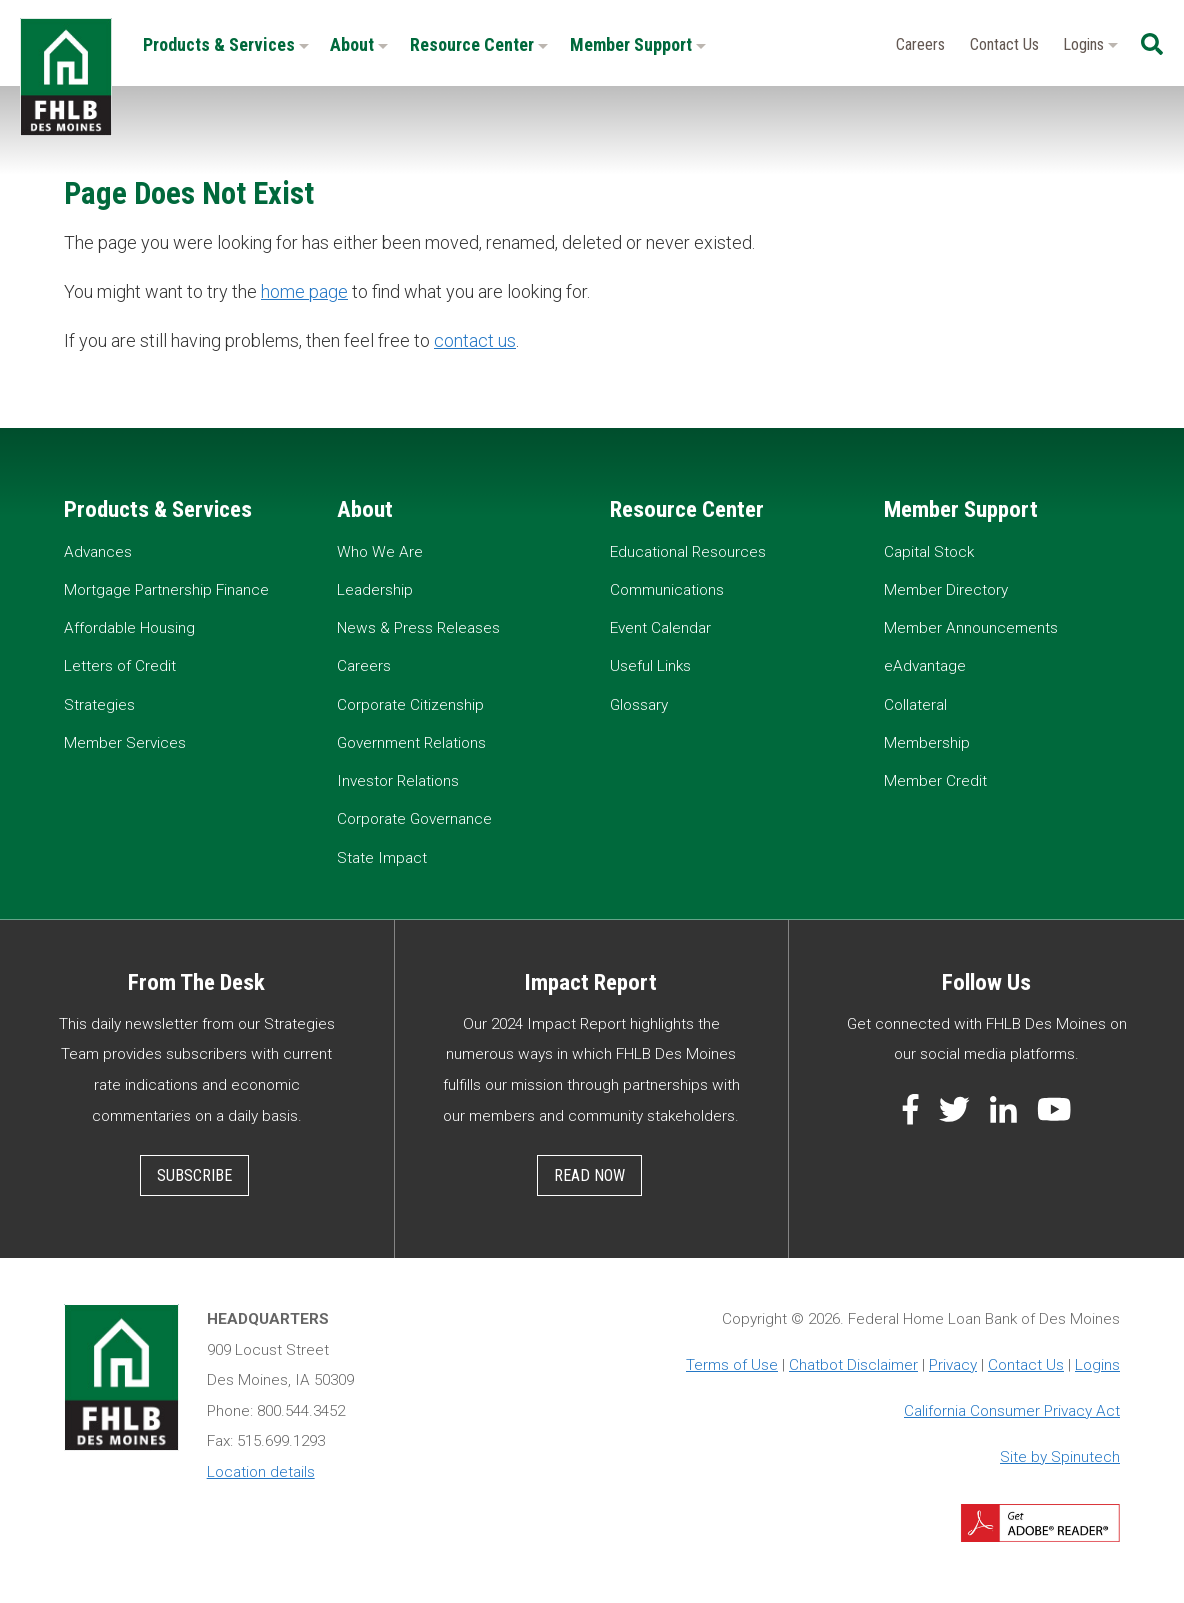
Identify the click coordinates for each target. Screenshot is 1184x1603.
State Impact (382, 858)
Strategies (99, 705)
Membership (927, 743)
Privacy (953, 1365)
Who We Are (380, 552)
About (359, 44)
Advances (98, 552)
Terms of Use (732, 1365)
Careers (920, 44)
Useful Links (650, 666)
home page (304, 291)
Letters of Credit (120, 666)
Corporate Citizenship (410, 705)
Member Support (638, 44)
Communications (667, 590)
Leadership (375, 590)
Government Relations (411, 743)
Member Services (125, 743)
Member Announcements (971, 628)
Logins (1090, 44)
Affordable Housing (129, 628)
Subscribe (194, 1175)
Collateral (915, 705)
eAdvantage (925, 666)
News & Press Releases (418, 628)
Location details (261, 1472)
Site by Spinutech (1060, 1457)
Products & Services (226, 44)
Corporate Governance (414, 819)
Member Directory (946, 590)
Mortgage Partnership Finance (166, 590)
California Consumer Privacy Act (1012, 1411)
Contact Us (1004, 44)
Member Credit (935, 781)
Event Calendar (660, 628)
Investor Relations (398, 781)
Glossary (639, 705)
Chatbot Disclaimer (853, 1365)
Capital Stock (929, 552)
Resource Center (479, 44)
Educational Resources (688, 552)
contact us (475, 340)
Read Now (589, 1175)
